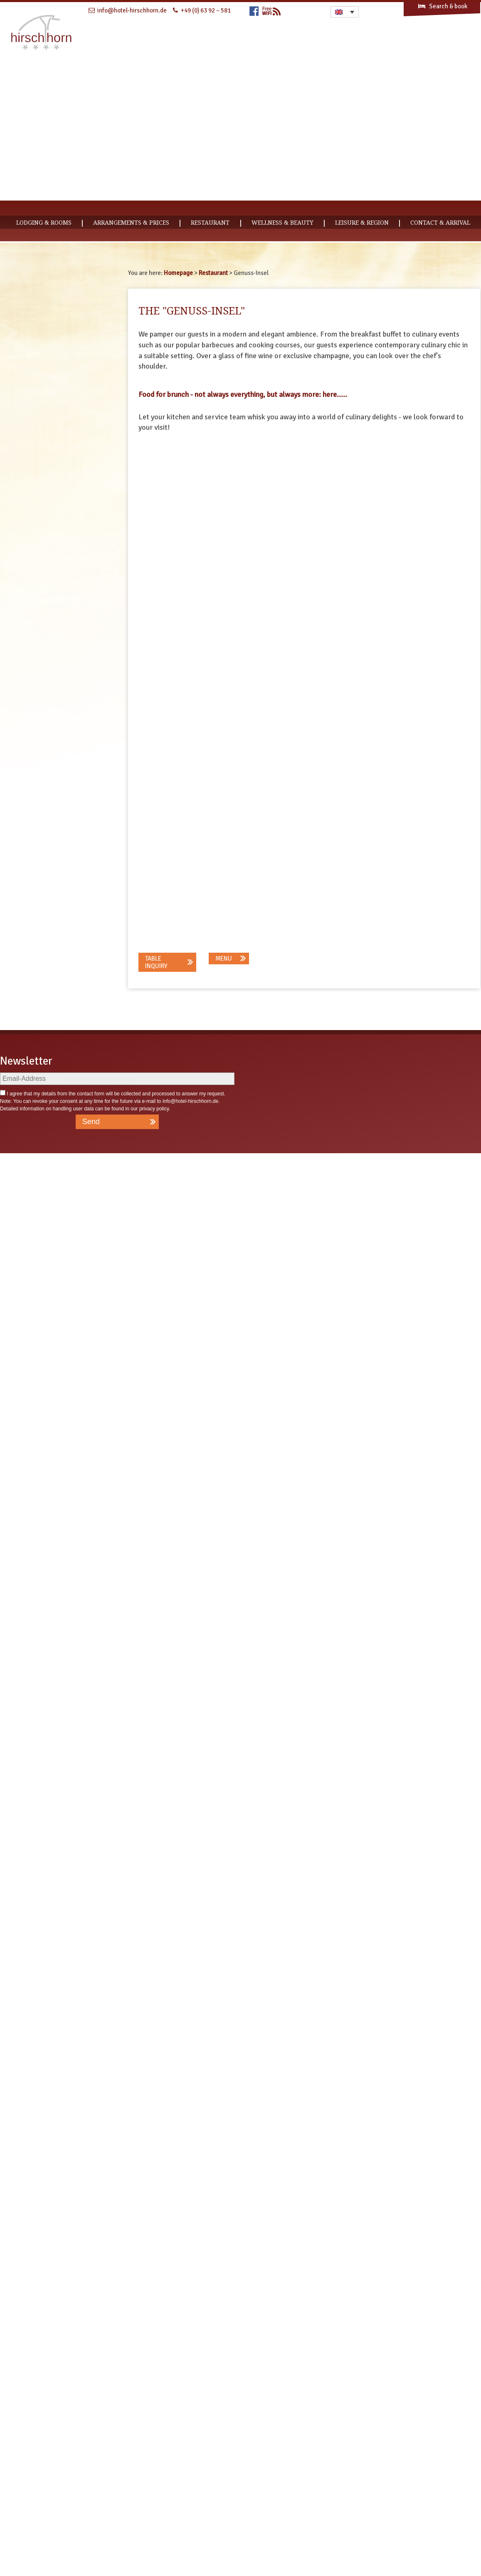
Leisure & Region (362, 222)
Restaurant (210, 222)
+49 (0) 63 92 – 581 (206, 10)
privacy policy (154, 2531)
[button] (167, 2385)
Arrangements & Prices (131, 222)
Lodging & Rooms (44, 222)
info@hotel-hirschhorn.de (190, 2524)
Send (91, 2544)
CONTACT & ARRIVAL (440, 222)
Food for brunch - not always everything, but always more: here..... (242, 394)
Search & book (442, 6)
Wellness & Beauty (282, 222)
